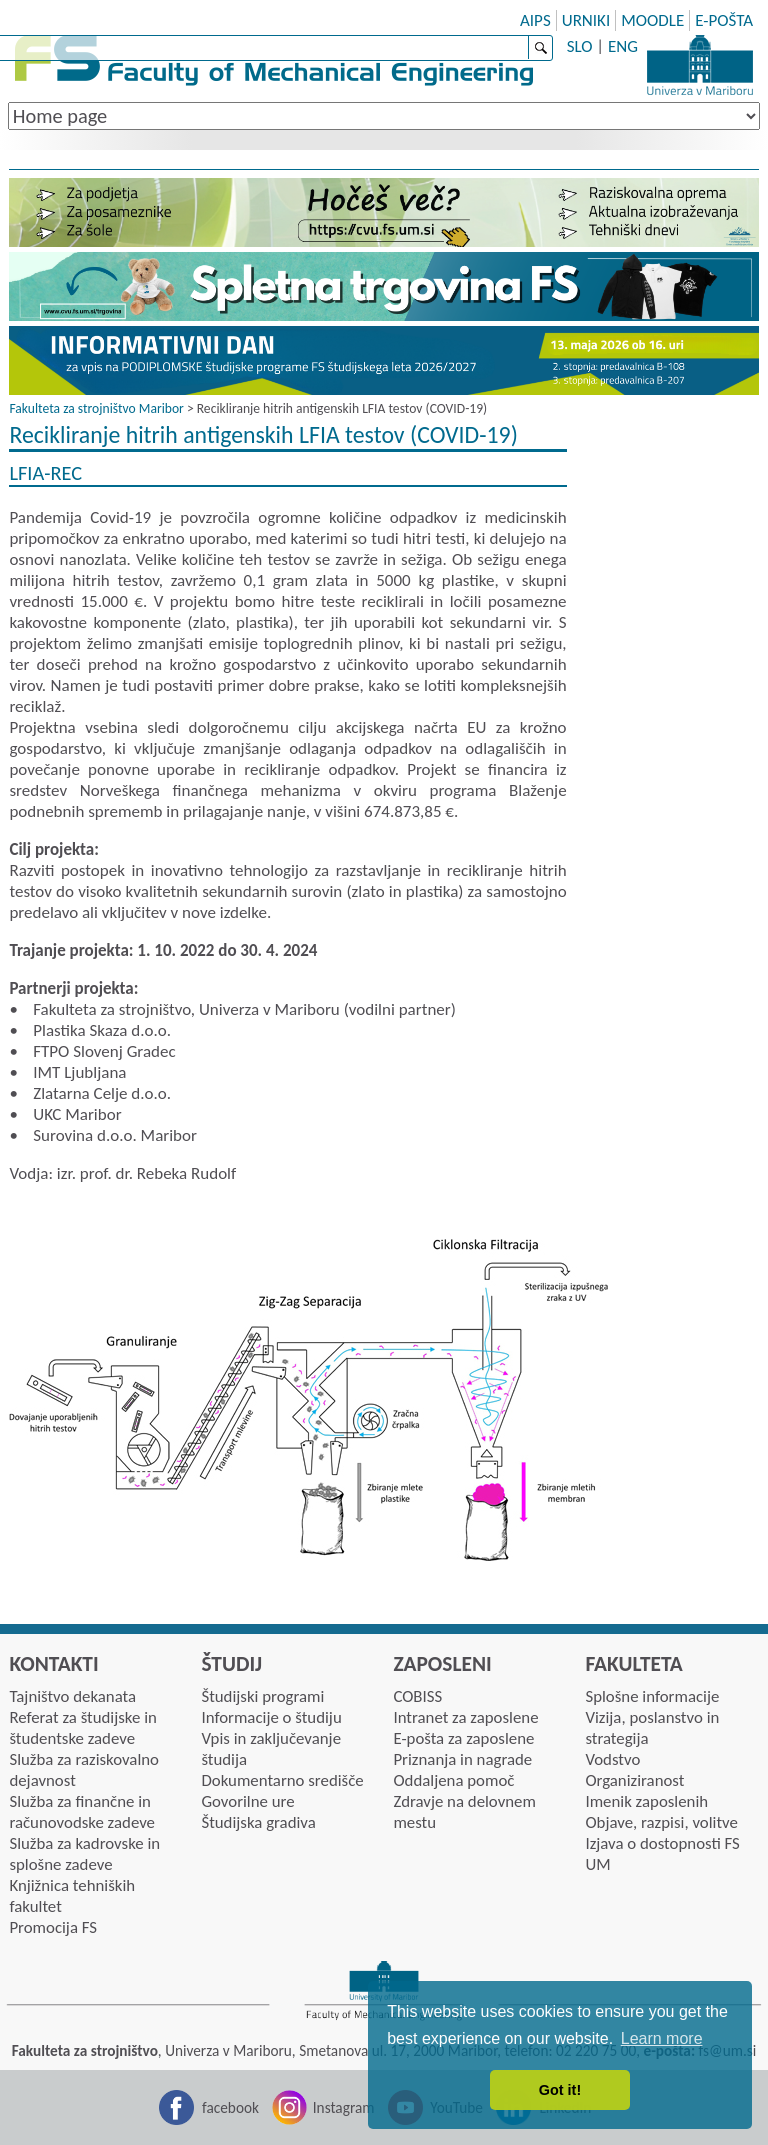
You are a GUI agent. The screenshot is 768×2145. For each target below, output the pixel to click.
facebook (230, 2107)
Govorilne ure (247, 1801)
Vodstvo (612, 1759)
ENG (623, 46)
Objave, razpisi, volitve (661, 1822)
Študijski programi (262, 1696)
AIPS (535, 20)
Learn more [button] (662, 2038)
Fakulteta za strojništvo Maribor (96, 408)
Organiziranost (634, 1780)
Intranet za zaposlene (465, 1717)
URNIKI (586, 20)
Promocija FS (53, 1927)
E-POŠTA (724, 20)
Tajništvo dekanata (72, 1696)
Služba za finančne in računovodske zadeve (82, 1812)
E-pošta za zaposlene (463, 1738)
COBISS (417, 1696)
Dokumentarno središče (282, 1780)
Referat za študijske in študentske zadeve (82, 1728)
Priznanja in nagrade (462, 1759)
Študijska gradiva (258, 1822)
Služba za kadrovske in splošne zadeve (84, 1854)
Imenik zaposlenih (646, 1801)
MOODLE (652, 20)
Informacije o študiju (271, 1717)
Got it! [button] (560, 2090)
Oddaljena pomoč (453, 1780)
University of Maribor (700, 65)
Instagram (344, 2107)
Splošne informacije (652, 1696)
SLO (580, 46)
